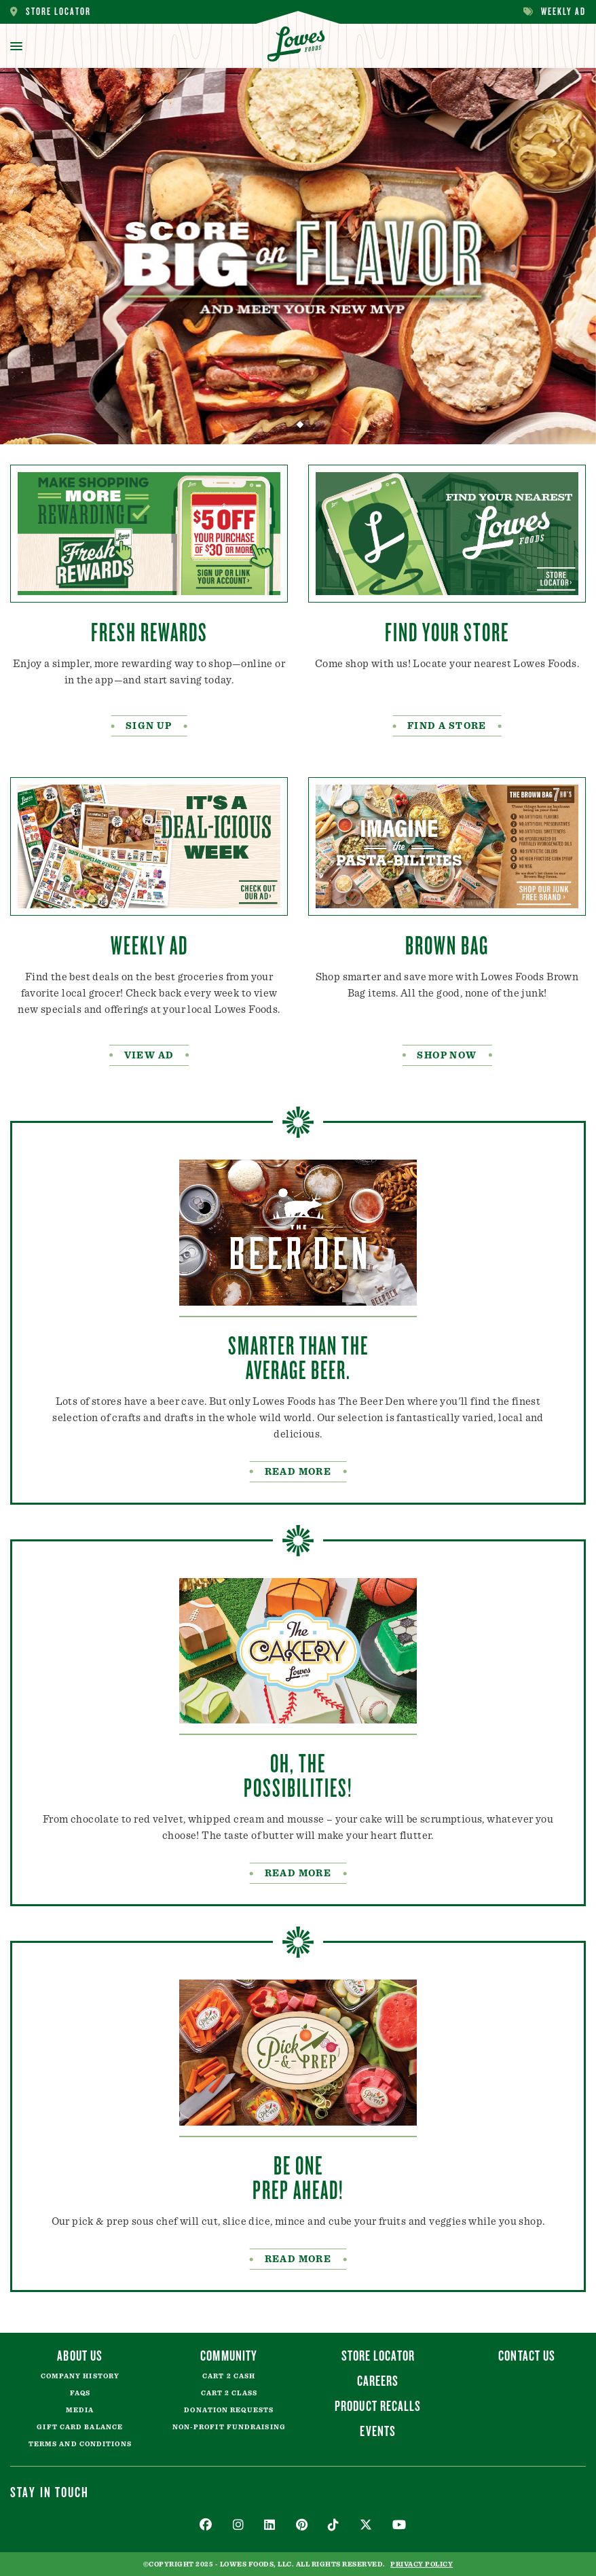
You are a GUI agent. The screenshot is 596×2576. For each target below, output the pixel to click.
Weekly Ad (554, 12)
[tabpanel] (298, 256)
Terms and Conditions (80, 2444)
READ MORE (298, 1472)
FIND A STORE (447, 726)
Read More (298, 2259)
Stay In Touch (49, 2491)
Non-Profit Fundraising (229, 2427)
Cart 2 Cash (228, 2376)
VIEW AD (149, 1055)
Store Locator (50, 12)
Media (80, 2410)
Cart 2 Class (229, 2393)
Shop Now (447, 1055)
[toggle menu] (16, 46)
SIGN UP (149, 726)
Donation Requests (229, 2410)
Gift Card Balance (80, 2427)
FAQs (80, 2393)
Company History (80, 2376)
